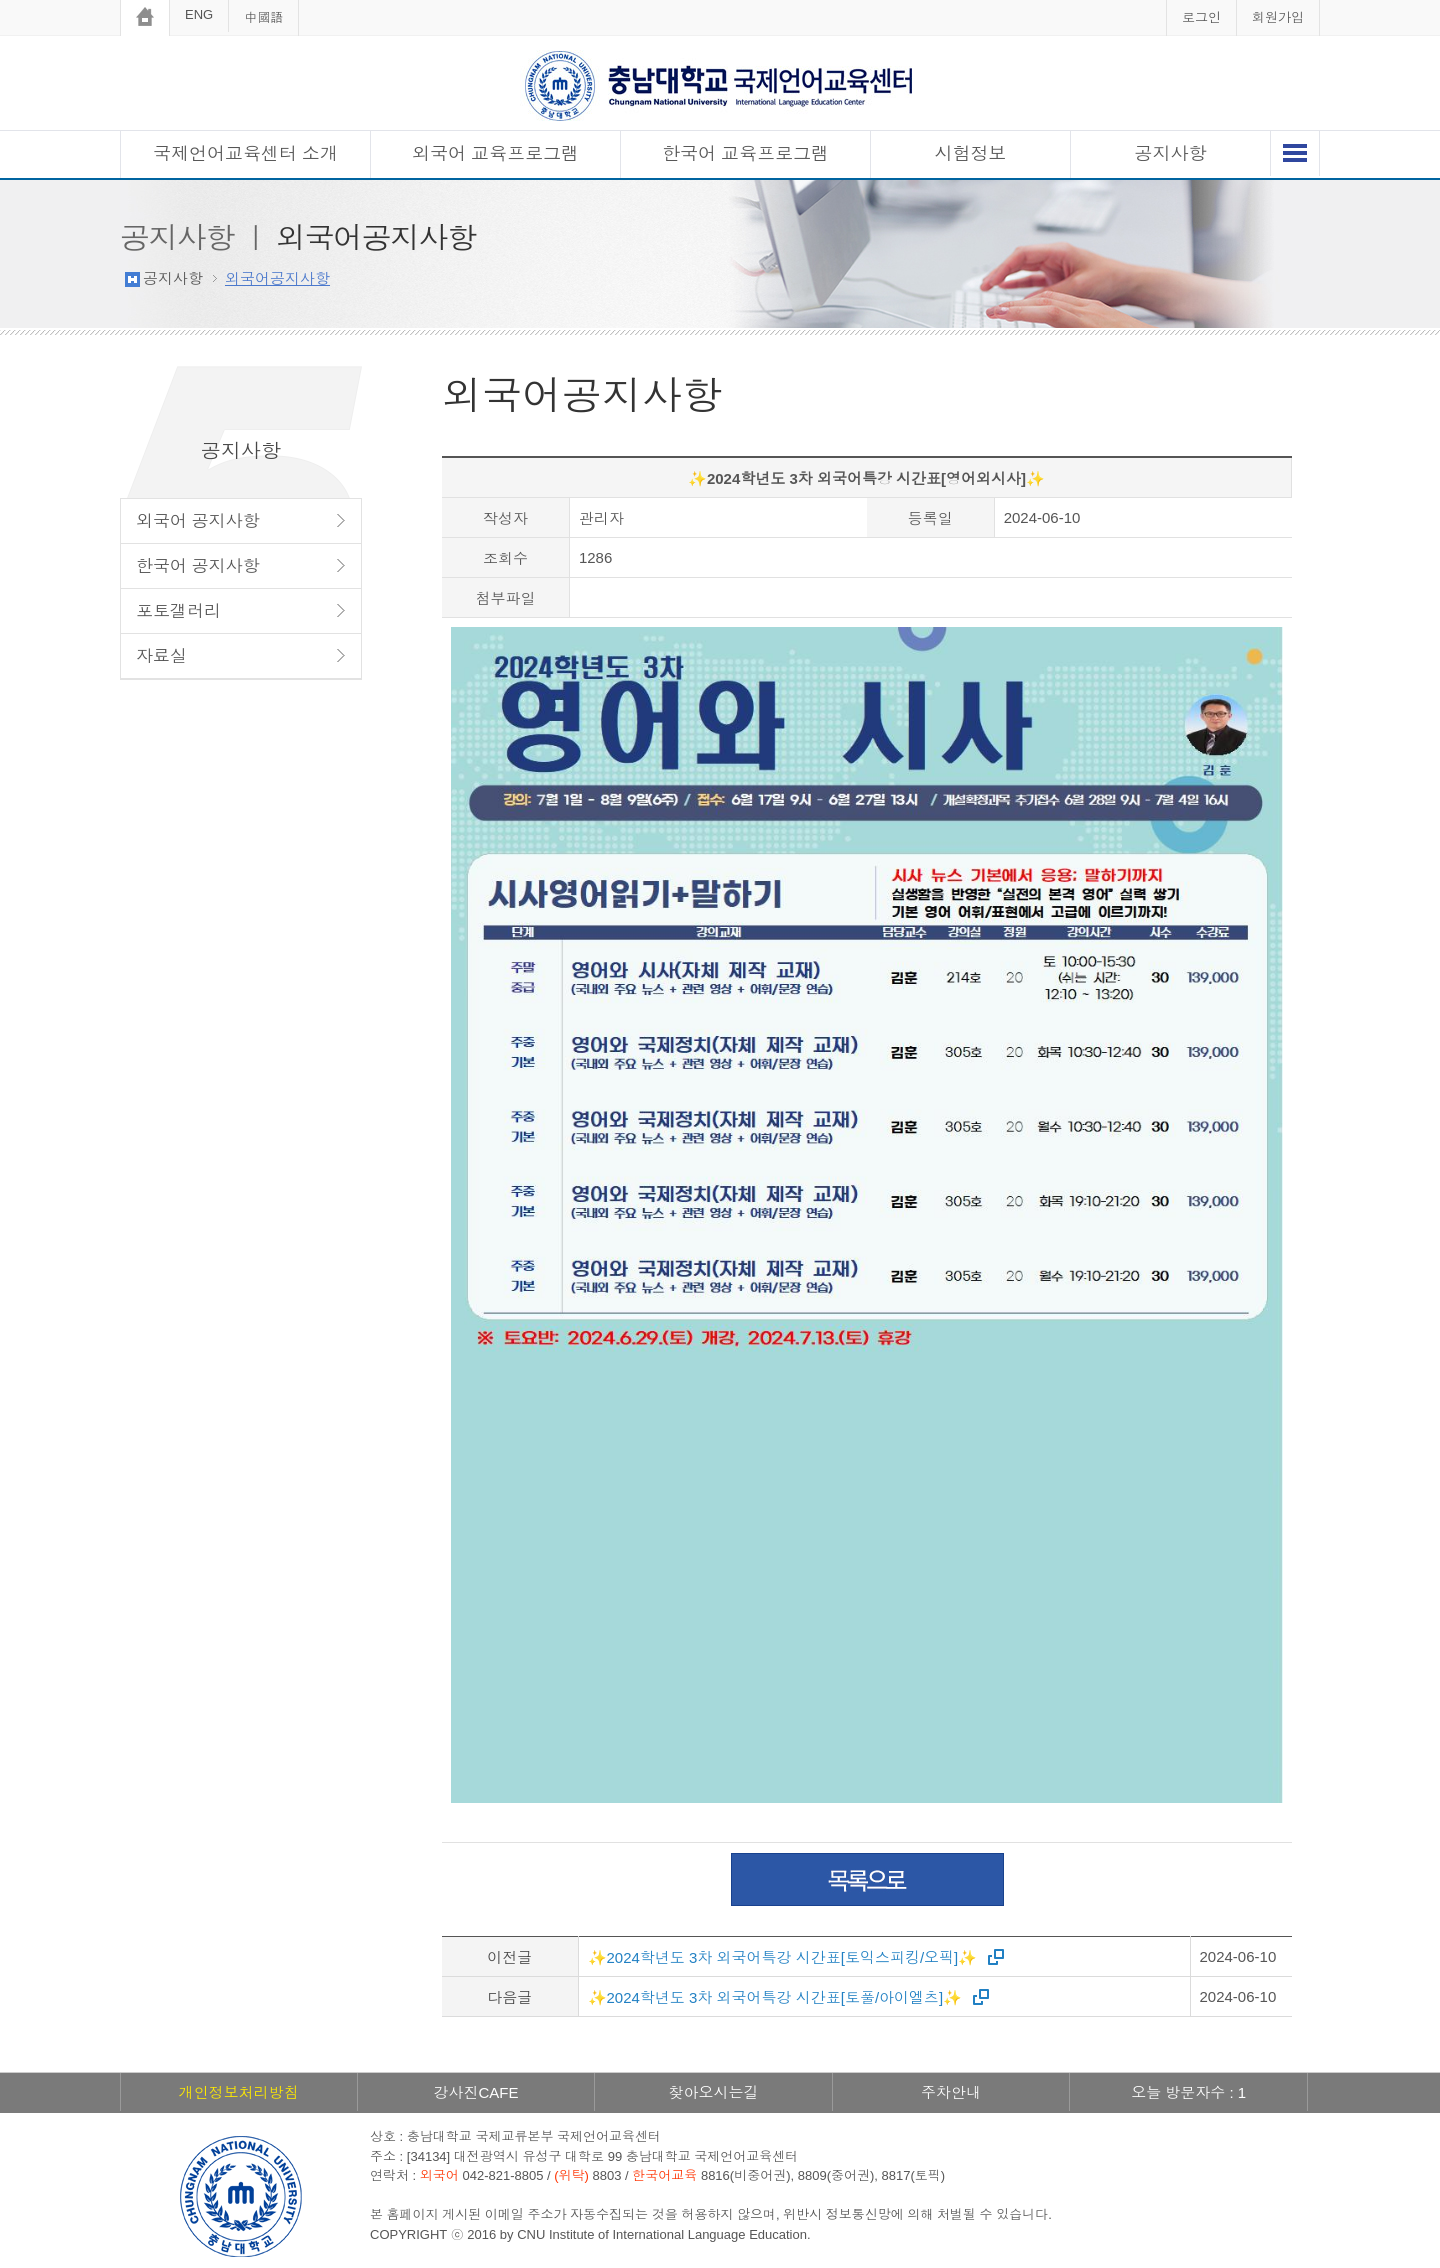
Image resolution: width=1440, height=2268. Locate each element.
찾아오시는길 (713, 2092)
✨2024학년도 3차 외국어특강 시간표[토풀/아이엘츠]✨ (775, 1997)
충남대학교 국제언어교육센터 (720, 85)
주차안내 (951, 2092)
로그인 (1201, 17)
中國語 (263, 17)
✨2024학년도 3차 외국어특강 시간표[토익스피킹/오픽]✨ (783, 1957)
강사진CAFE (475, 2092)
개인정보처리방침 (239, 2092)
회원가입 (1278, 17)
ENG (199, 14)
